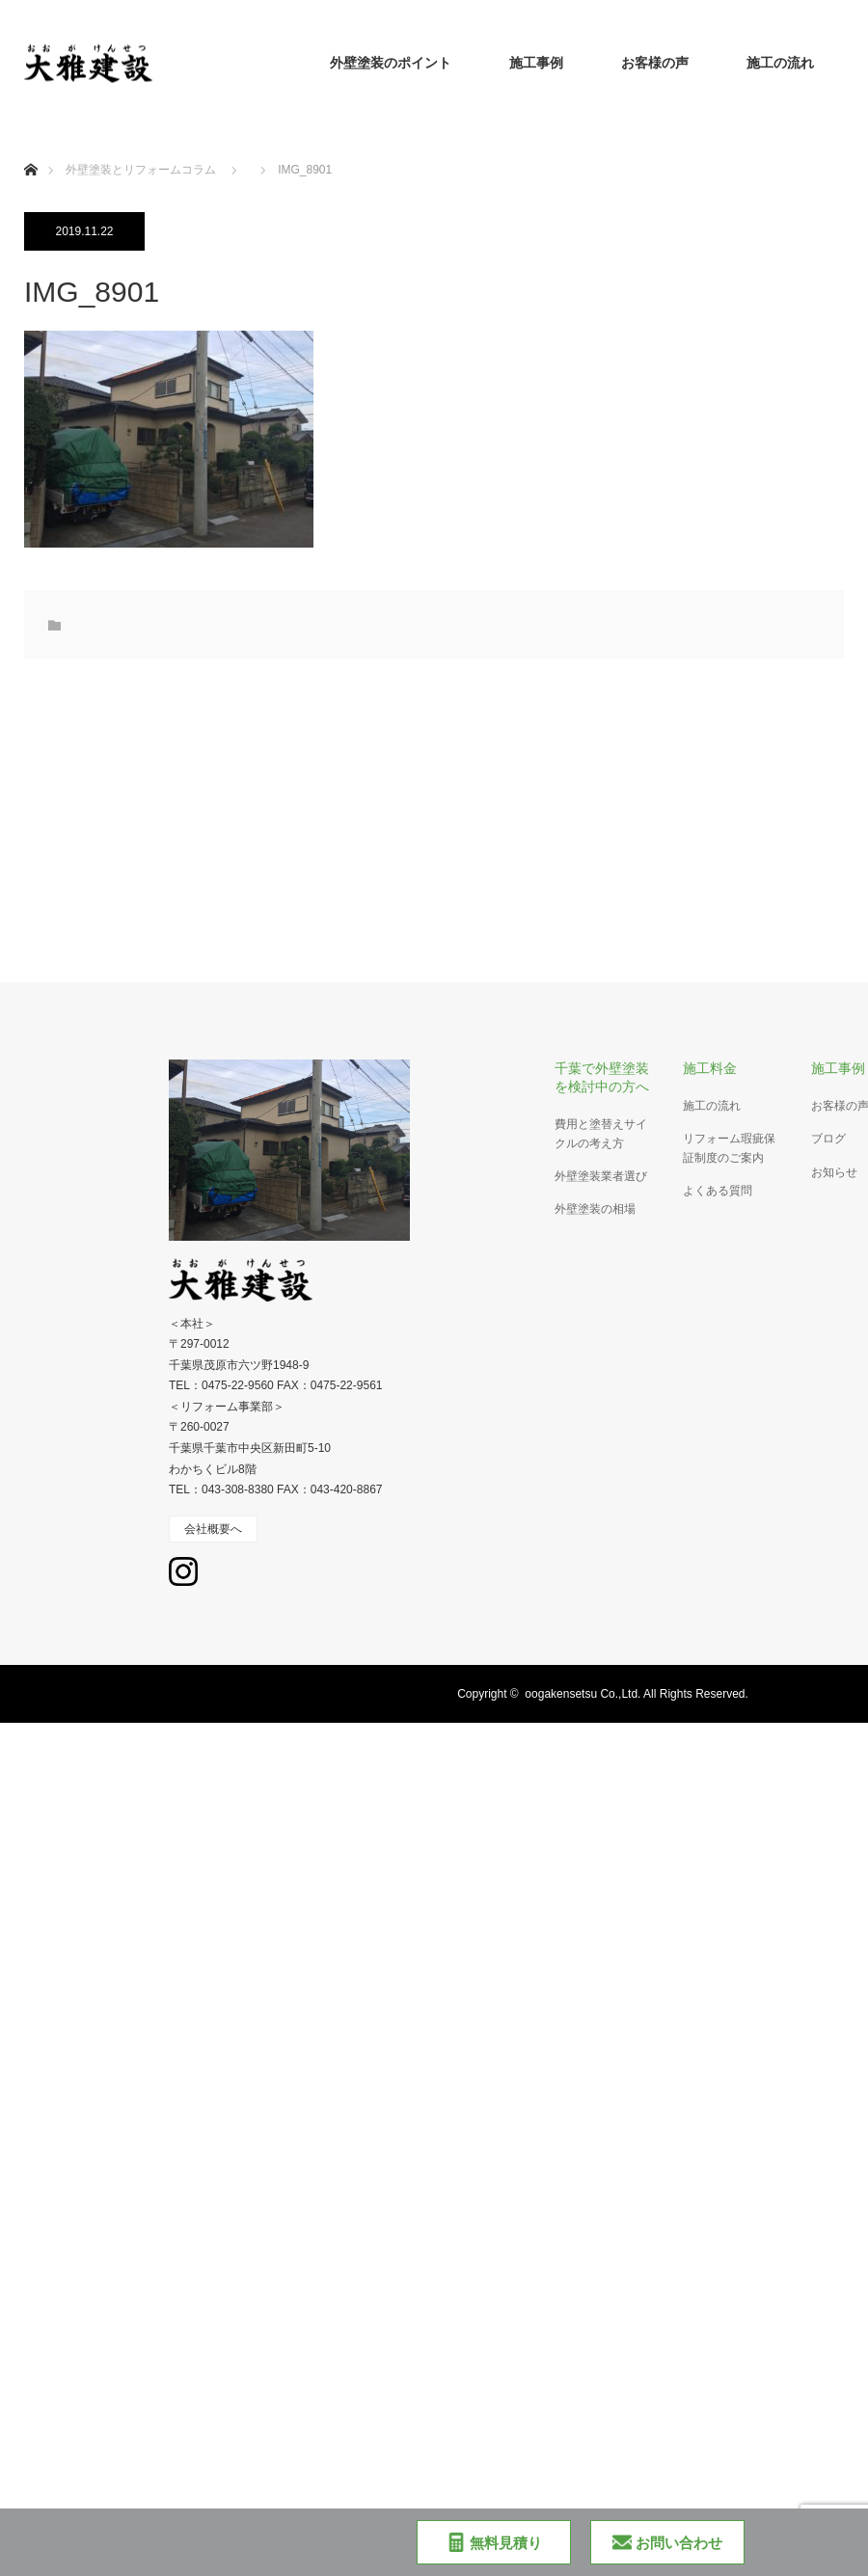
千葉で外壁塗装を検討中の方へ (602, 1077)
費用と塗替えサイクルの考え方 (601, 1133)
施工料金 (710, 1068)
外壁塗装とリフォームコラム (141, 169)
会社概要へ (213, 1529)
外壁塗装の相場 (595, 1209)
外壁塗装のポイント (390, 62)
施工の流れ (780, 62)
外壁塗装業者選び (601, 1176)
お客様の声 (655, 62)
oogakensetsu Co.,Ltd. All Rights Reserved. (636, 1694)
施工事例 (536, 62)
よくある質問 (717, 1190)
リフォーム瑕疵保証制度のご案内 (729, 1148)
